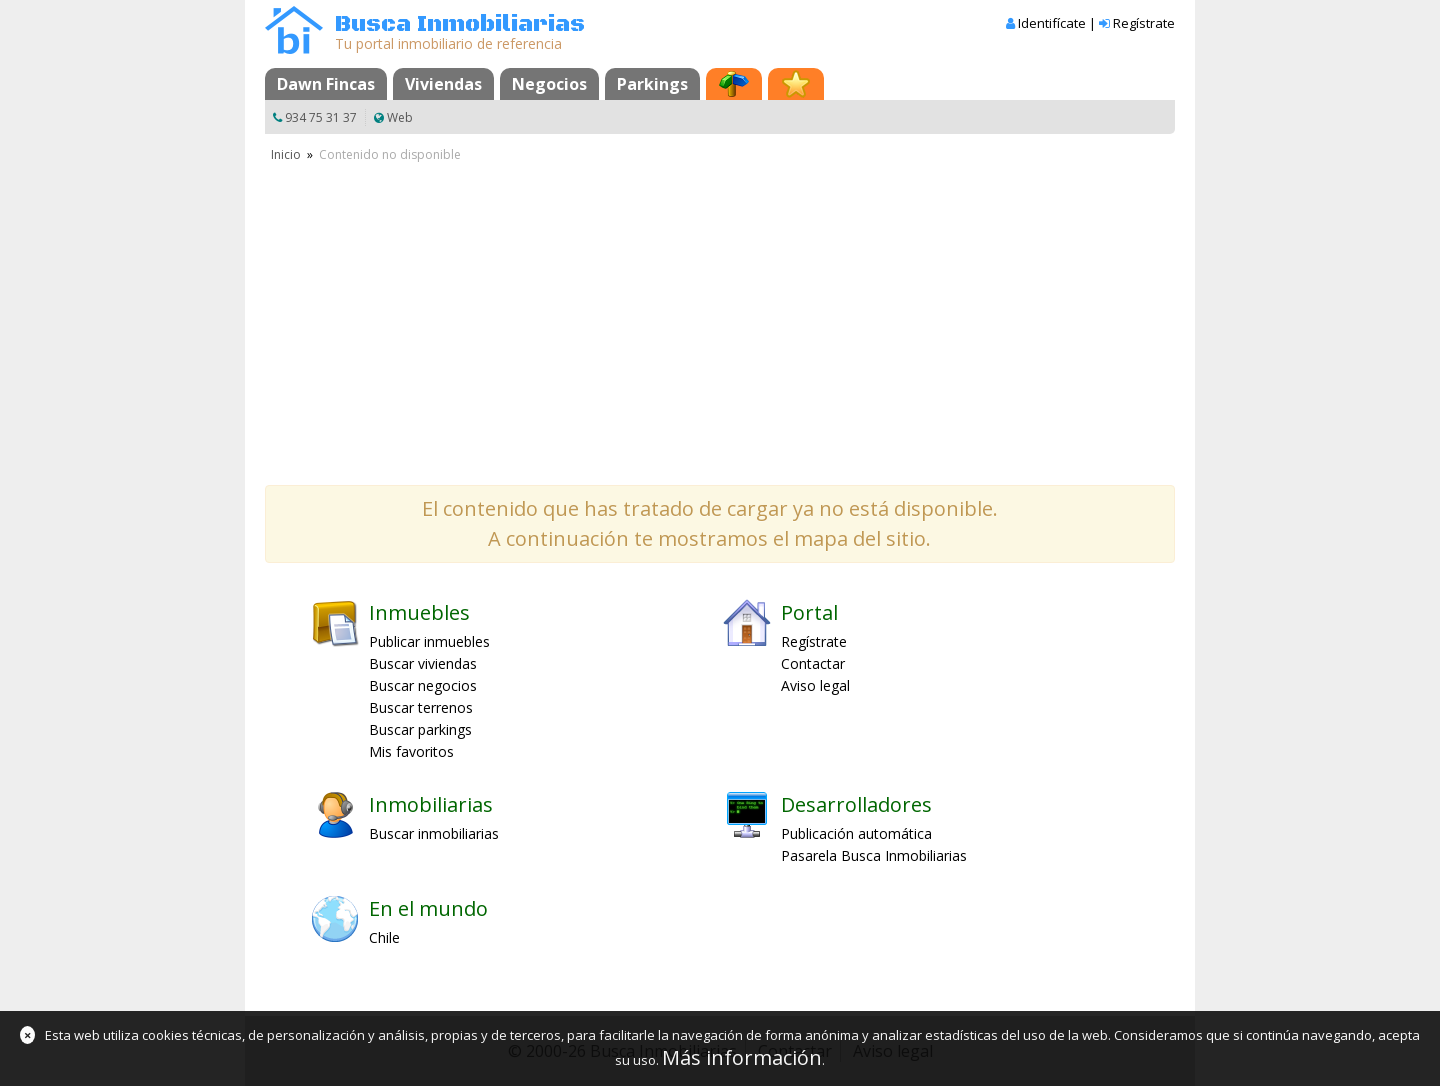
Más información (742, 1057)
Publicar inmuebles (429, 641)
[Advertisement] (720, 315)
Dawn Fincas (326, 84)
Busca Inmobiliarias (460, 24)
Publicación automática (856, 833)
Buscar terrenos (421, 707)
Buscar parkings (420, 729)
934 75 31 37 (321, 117)
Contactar (813, 663)
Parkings (652, 84)
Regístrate (1144, 23)
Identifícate (1052, 23)
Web (400, 117)
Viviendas (443, 84)
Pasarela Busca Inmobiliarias (874, 855)
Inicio (286, 154)
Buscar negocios (423, 685)
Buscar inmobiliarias (434, 833)
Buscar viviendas (423, 663)
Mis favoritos (411, 751)
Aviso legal (815, 685)
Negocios (549, 84)
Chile (384, 937)
